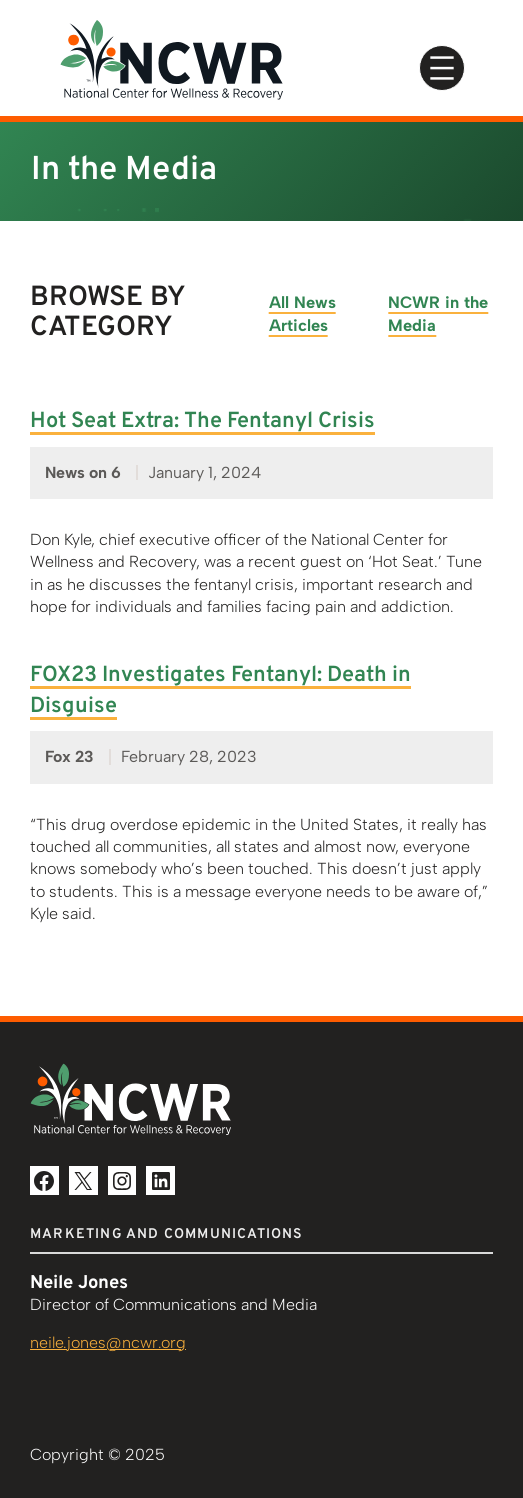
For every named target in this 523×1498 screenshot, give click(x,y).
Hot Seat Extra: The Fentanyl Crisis (202, 421)
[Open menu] (442, 68)
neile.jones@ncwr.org (108, 1342)
